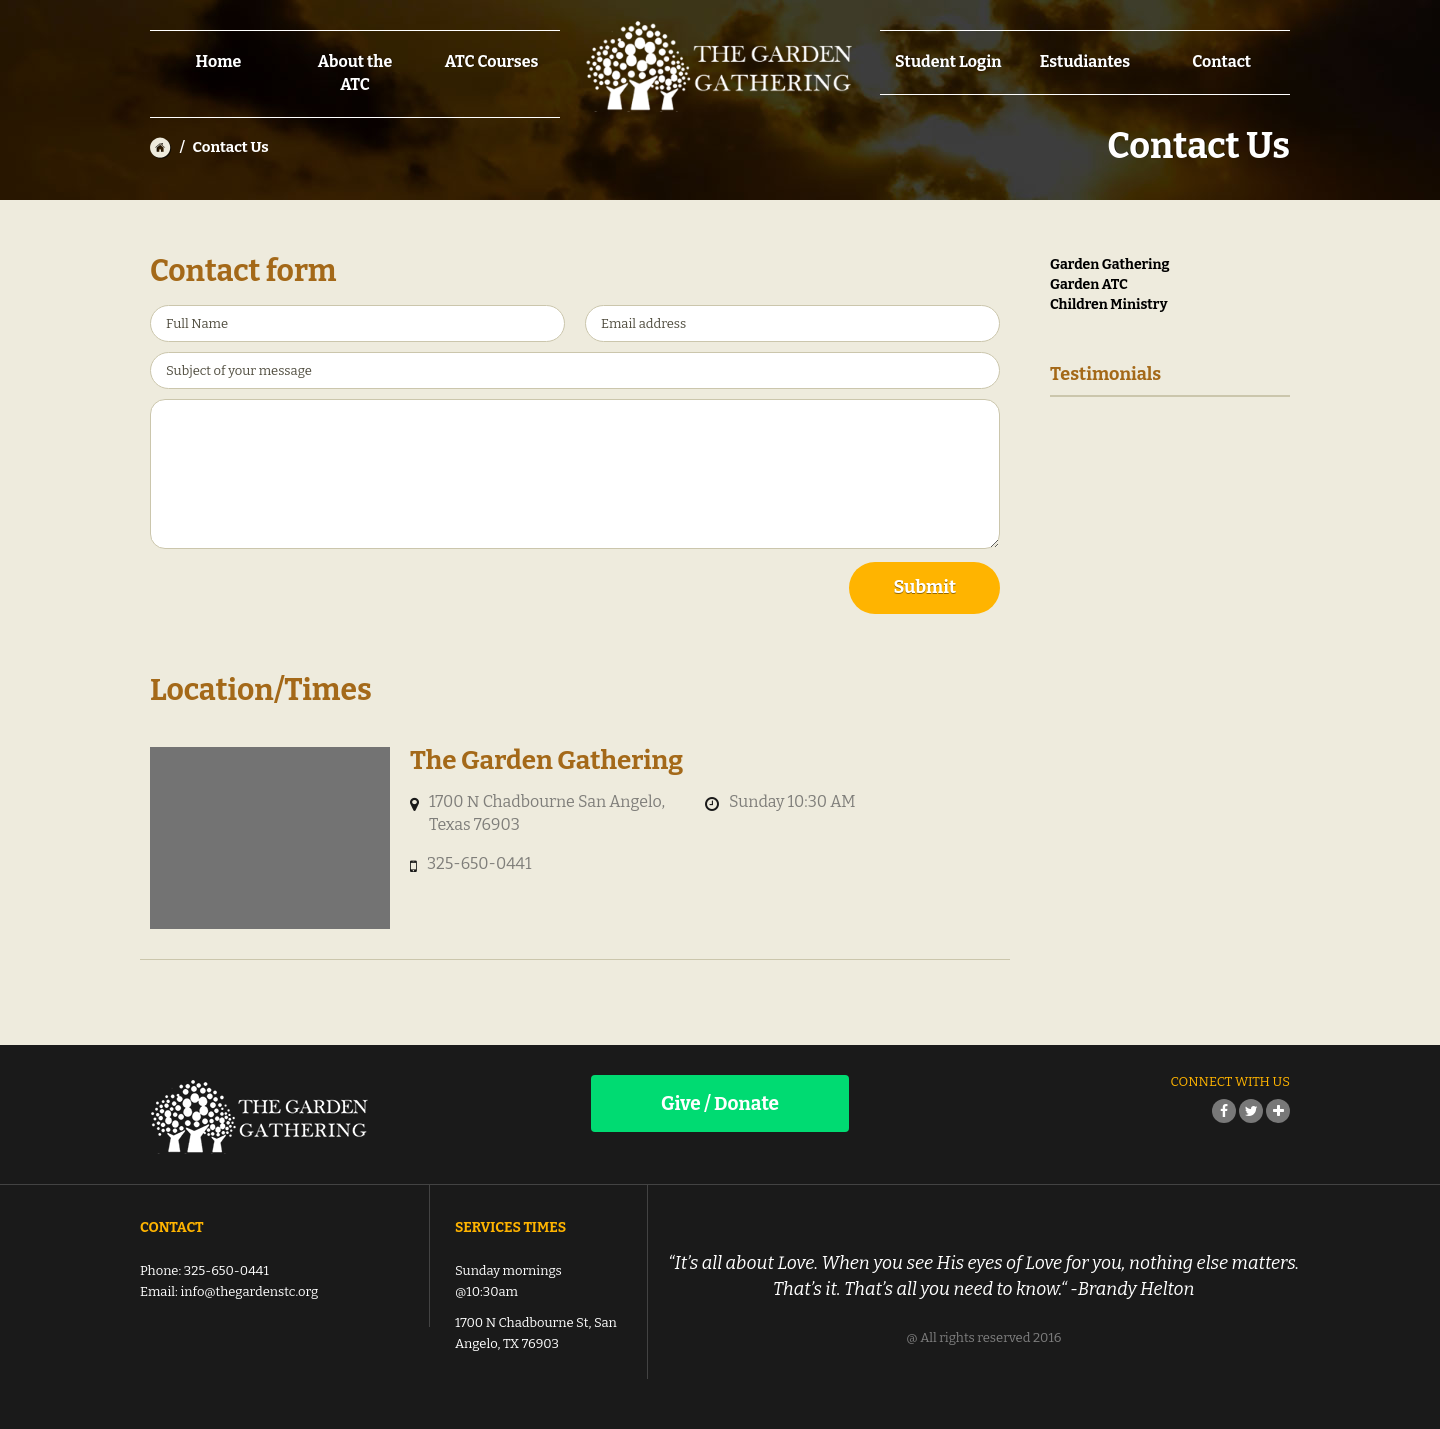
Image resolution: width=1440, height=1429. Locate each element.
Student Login (948, 61)
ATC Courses (492, 61)
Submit (924, 587)
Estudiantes (1085, 61)
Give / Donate (720, 1103)
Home (218, 61)
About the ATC (355, 73)
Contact (1221, 61)
